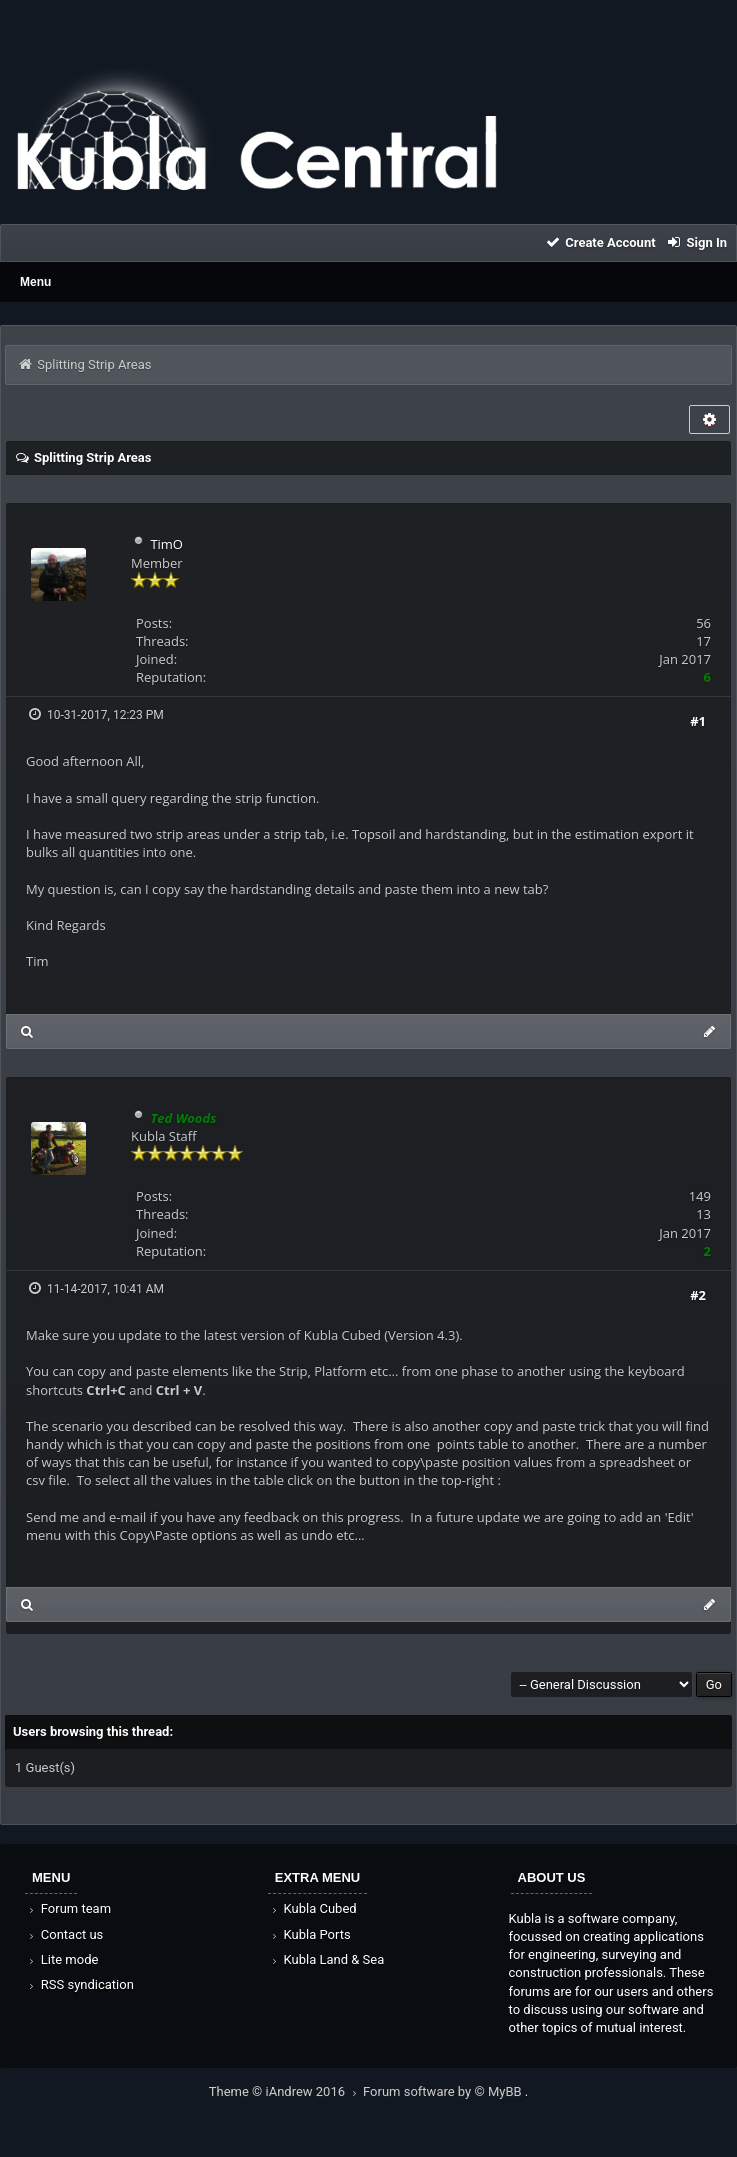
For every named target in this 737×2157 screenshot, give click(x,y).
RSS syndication (80, 1984)
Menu (35, 282)
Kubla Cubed (313, 1908)
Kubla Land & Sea (327, 1959)
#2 (698, 1295)
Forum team (68, 1908)
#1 (698, 721)
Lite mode (62, 1959)
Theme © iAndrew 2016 (286, 2091)
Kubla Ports (310, 1934)
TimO (166, 544)
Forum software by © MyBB (444, 2091)
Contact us (64, 1934)
